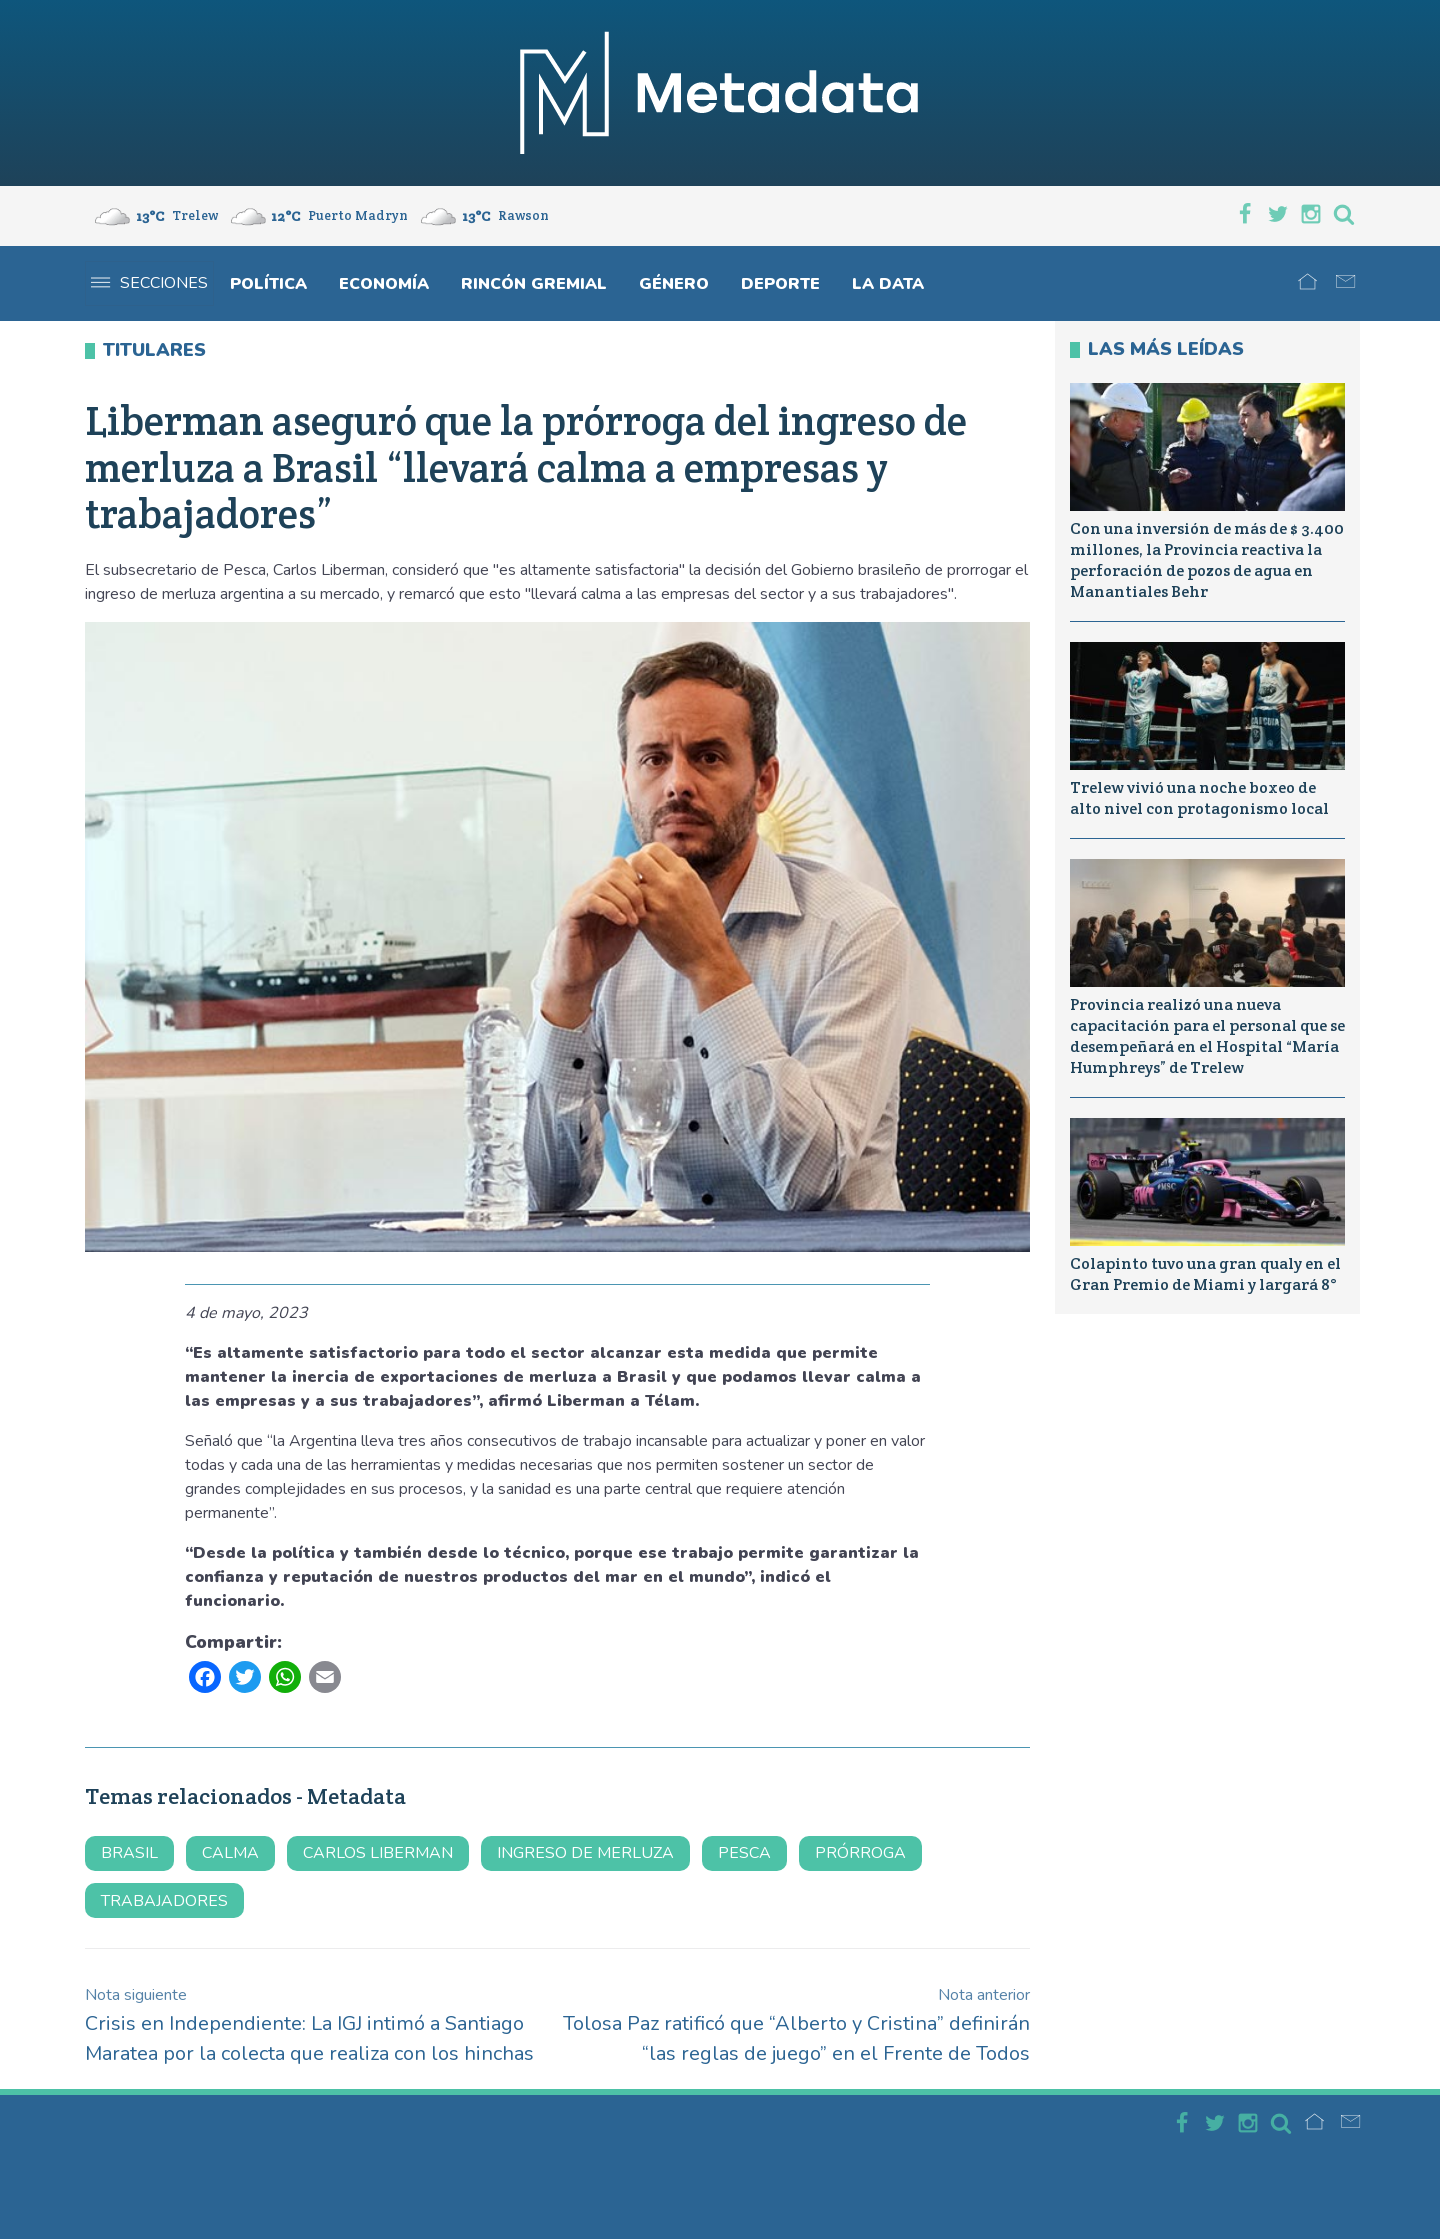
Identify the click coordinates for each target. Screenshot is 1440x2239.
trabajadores (164, 1901)
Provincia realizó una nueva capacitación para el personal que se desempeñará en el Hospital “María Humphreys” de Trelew (1207, 1035)
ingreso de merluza (585, 1853)
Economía (384, 284)
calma (230, 1853)
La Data (888, 284)
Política (268, 284)
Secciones (149, 283)
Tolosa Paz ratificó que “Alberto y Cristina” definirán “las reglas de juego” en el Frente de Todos (796, 2025)
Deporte (780, 284)
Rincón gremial (534, 284)
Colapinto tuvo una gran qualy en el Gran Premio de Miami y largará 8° (1205, 1274)
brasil (129, 1853)
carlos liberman (378, 1853)
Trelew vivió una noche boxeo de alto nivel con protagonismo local (1199, 798)
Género (674, 284)
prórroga (860, 1853)
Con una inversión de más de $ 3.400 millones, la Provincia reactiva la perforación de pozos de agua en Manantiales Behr (1207, 559)
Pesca (744, 1853)
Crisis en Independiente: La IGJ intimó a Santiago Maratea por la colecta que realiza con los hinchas (309, 2025)
